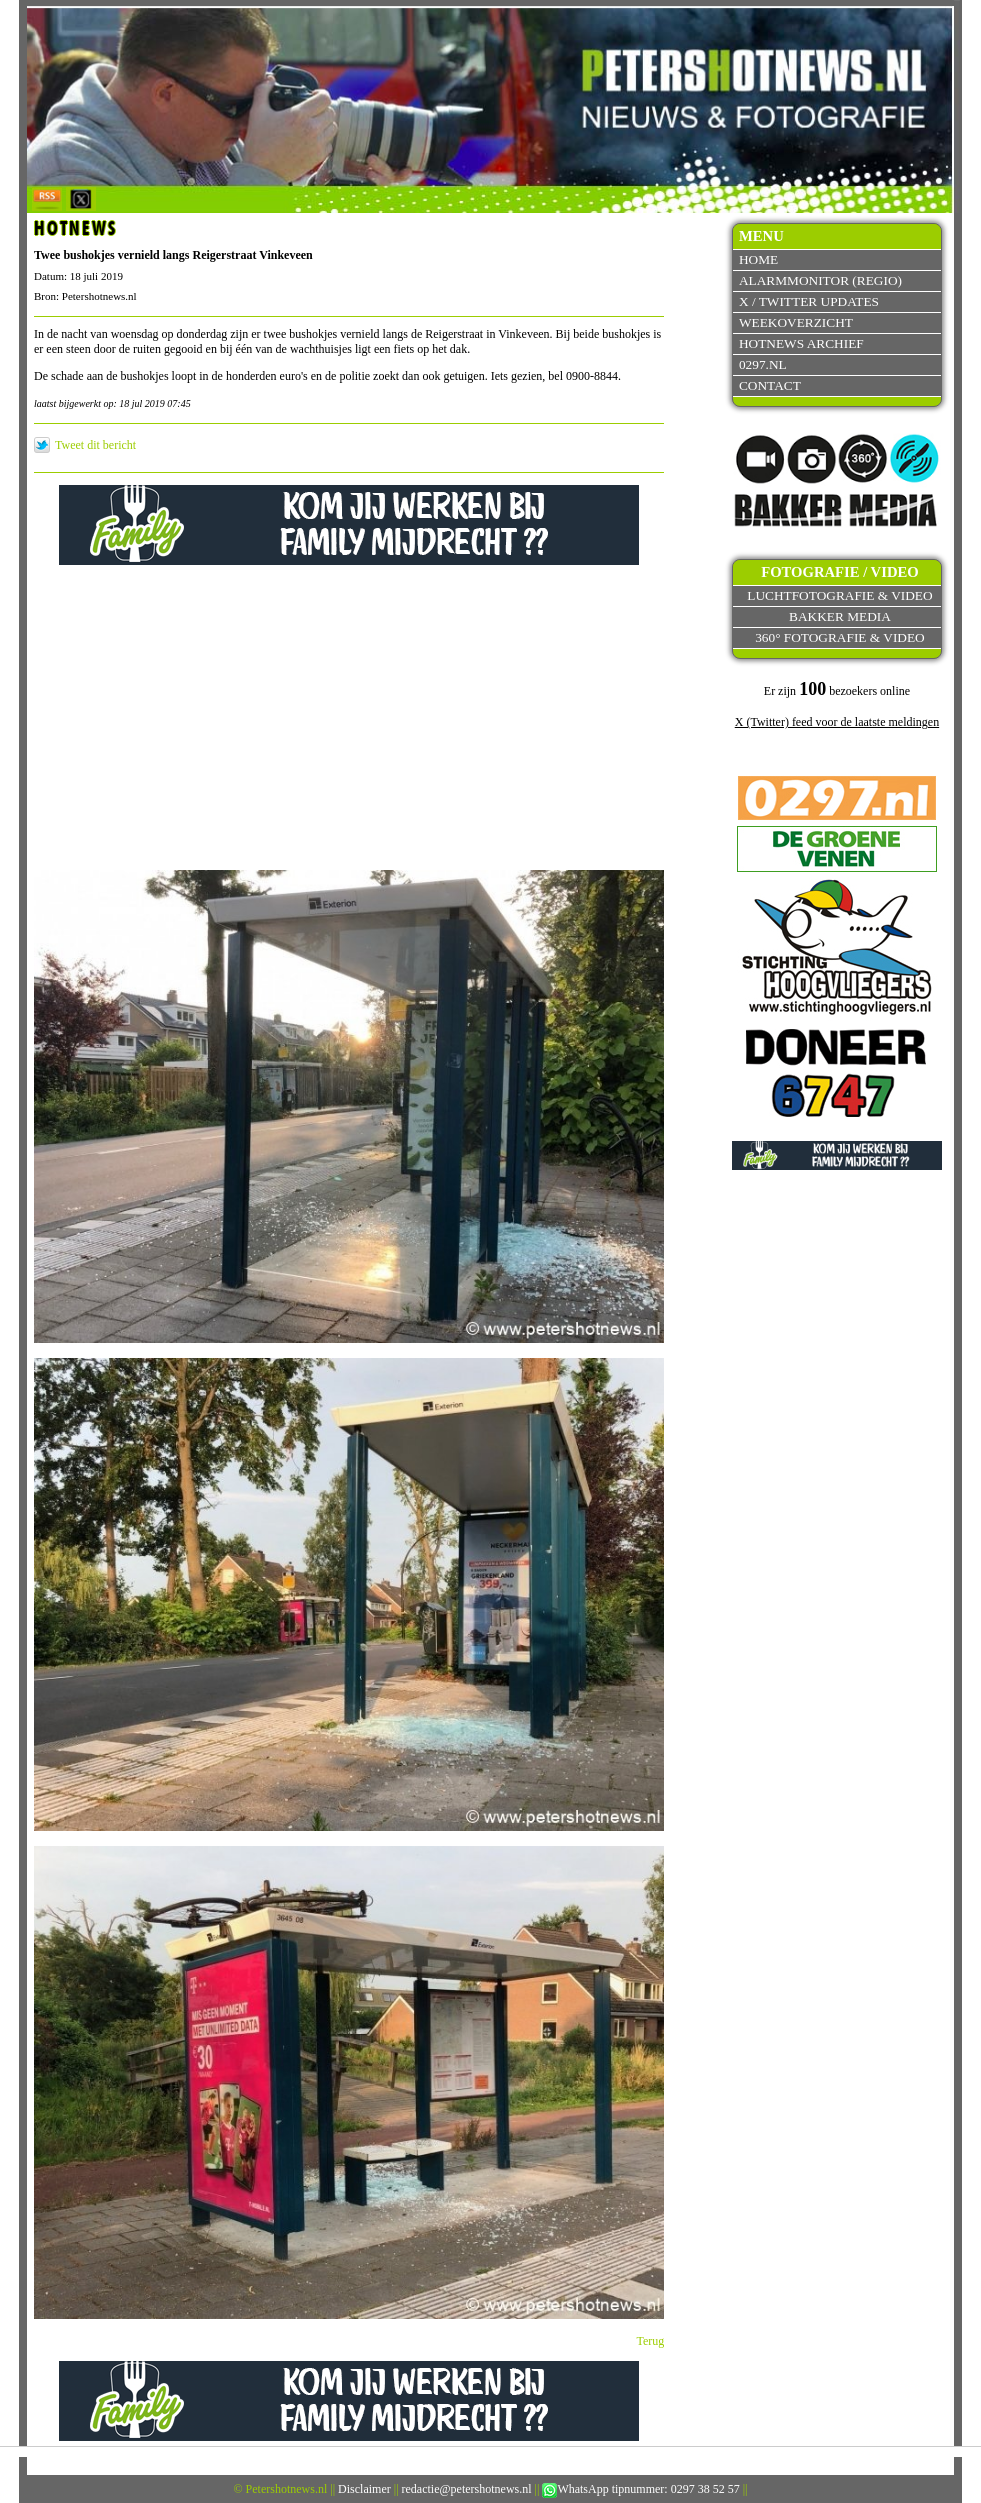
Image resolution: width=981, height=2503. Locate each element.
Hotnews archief (801, 343)
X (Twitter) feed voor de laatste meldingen (837, 722)
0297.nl (763, 364)
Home (758, 259)
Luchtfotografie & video (839, 595)
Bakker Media (840, 616)
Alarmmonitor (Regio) (820, 280)
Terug (651, 2341)
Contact (770, 385)
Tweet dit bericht (95, 445)
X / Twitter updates (809, 301)
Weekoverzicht (796, 322)
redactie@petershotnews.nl (467, 2489)
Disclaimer (364, 2489)
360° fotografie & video (840, 637)
